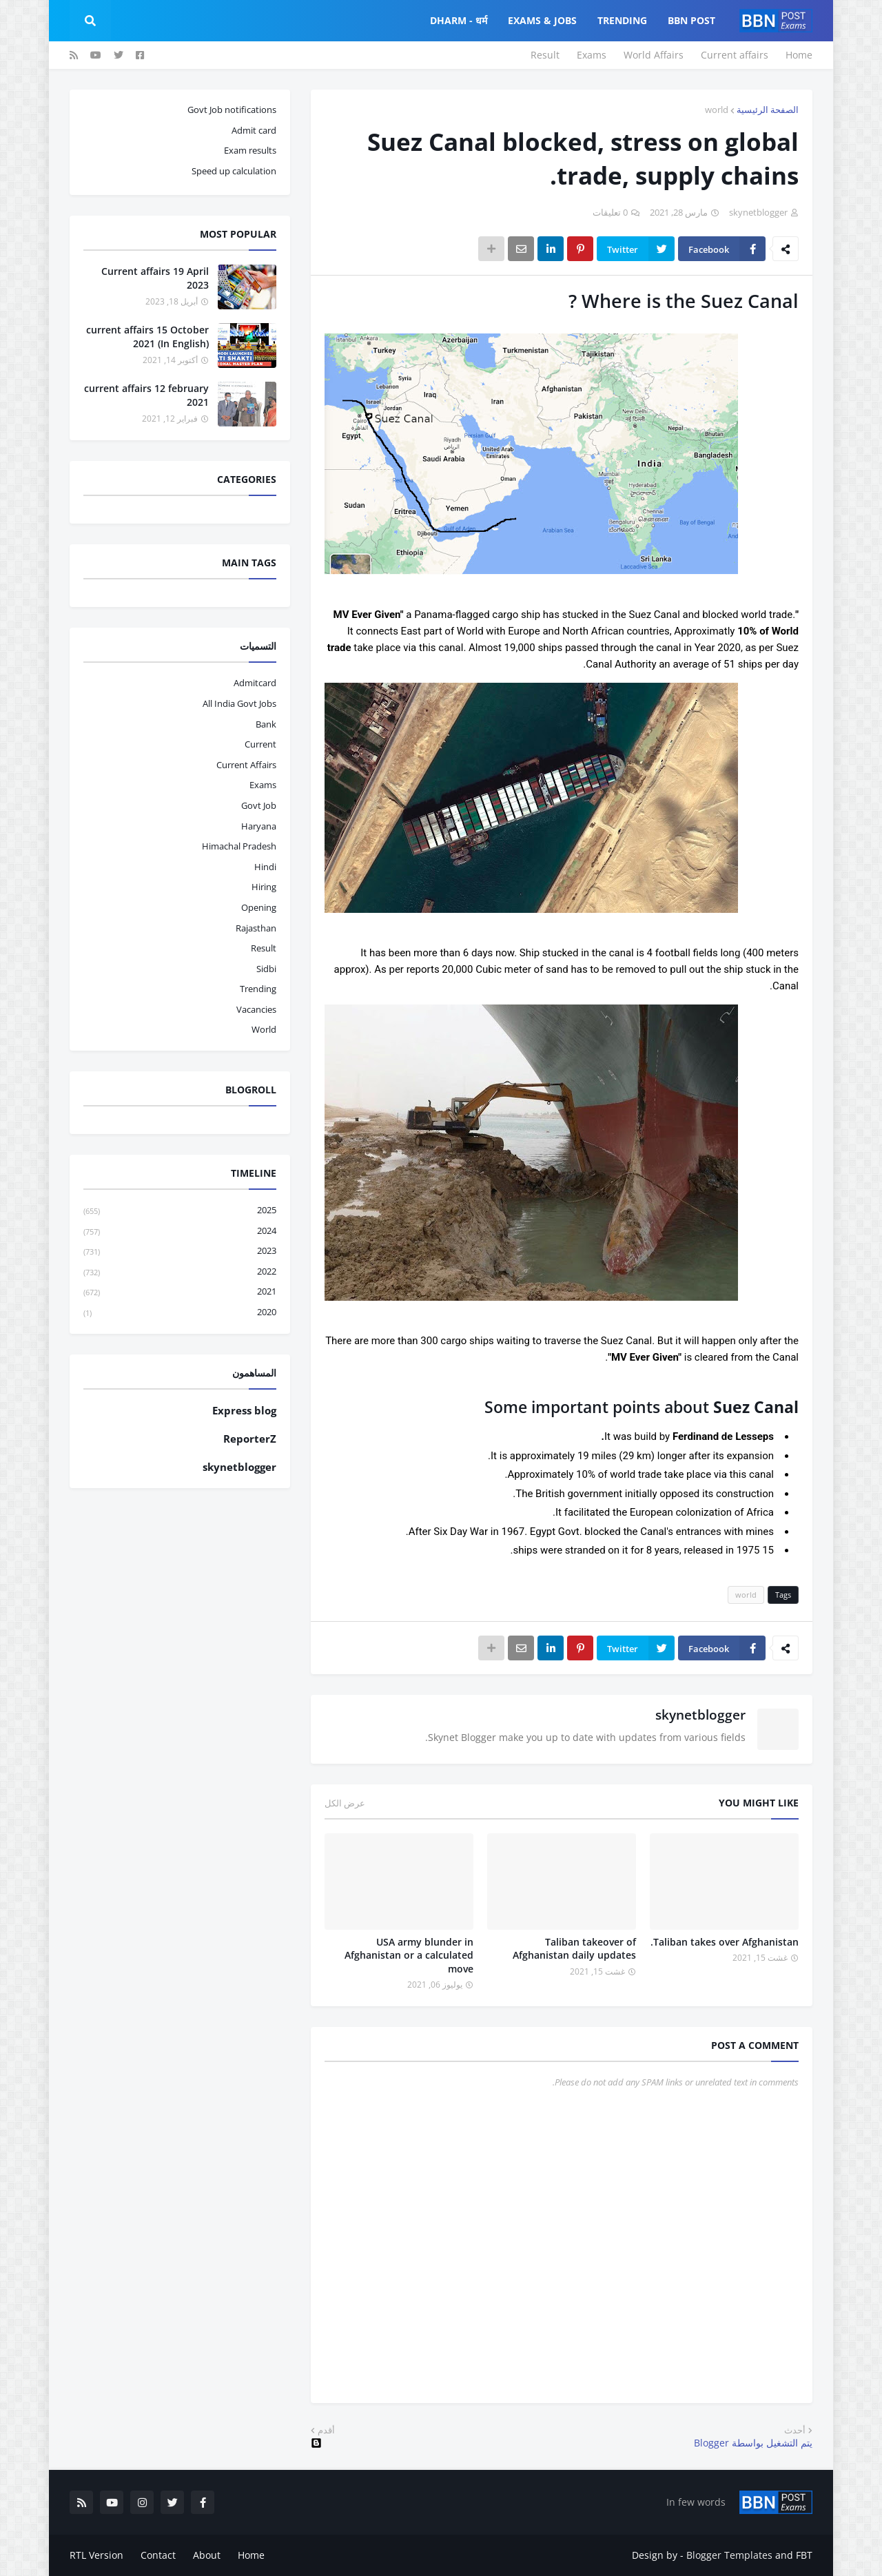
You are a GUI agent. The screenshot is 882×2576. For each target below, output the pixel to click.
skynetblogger (700, 1715)
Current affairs (734, 54)
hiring (264, 886)
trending (258, 988)
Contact (158, 2555)
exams (262, 785)
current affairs (246, 765)
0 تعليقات (610, 212)
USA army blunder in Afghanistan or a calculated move (409, 1955)
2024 (179, 1231)
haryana (258, 826)
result (263, 948)
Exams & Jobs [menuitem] (542, 20)
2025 (179, 1211)
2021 (179, 1292)
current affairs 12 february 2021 (146, 395)
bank (266, 724)
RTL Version (96, 2555)
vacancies (256, 1009)
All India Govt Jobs (239, 703)
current (260, 744)
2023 (179, 1251)
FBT (804, 2555)
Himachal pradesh (239, 846)
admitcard (255, 683)
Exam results (250, 150)
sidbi (266, 968)
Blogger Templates (729, 2555)
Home (799, 54)
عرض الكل (345, 1803)
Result (545, 54)
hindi (265, 867)
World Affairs (654, 54)
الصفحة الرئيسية (768, 109)
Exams (591, 54)
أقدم (326, 2430)
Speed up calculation (234, 171)
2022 (179, 1272)
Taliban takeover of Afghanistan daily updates (574, 1948)
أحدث (795, 2430)
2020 (179, 1312)
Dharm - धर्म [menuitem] (458, 20)
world (716, 109)
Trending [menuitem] (622, 20)
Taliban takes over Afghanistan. (724, 1941)
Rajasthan (256, 928)
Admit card (254, 130)
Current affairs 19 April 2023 (155, 278)
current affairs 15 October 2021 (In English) (147, 336)
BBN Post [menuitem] (691, 20)
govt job (258, 805)
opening (258, 907)
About (206, 2555)
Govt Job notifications (231, 109)
